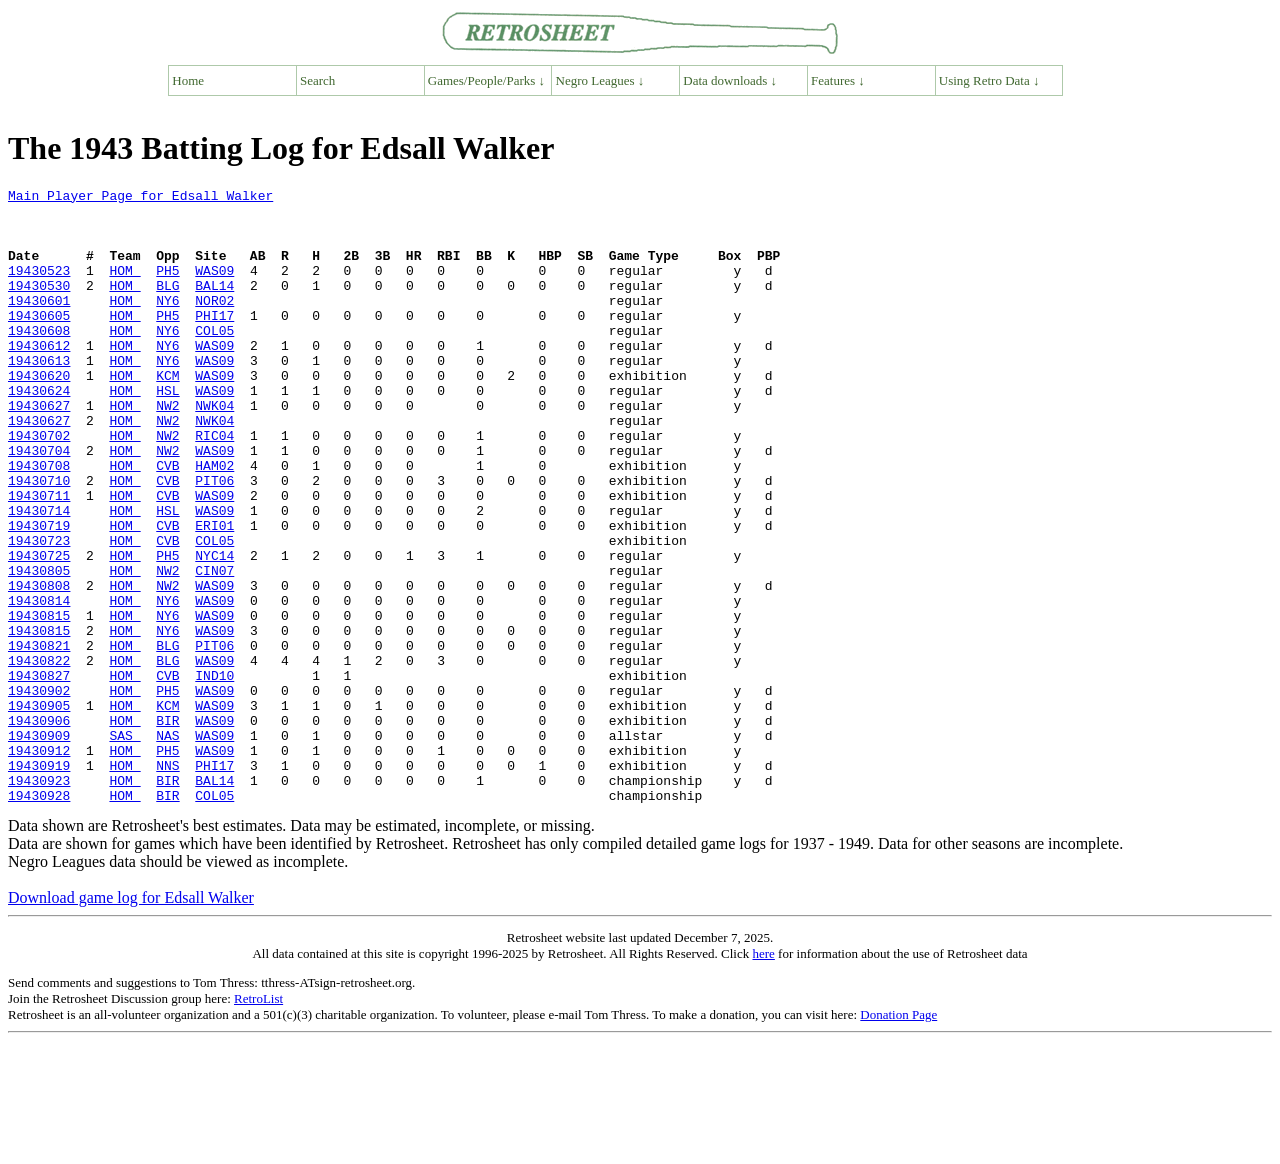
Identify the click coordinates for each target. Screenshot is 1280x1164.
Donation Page (898, 1137)
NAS (167, 846)
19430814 (39, 684)
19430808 (39, 666)
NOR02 (214, 324)
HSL (167, 432)
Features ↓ (838, 80)
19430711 (39, 558)
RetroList (258, 1121)
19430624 (39, 432)
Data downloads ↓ (730, 80)
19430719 (39, 594)
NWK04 (214, 450)
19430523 (39, 288)
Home (188, 80)
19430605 (39, 342)
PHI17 (214, 342)
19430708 (39, 522)
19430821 (39, 738)
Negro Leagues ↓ (600, 80)
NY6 (167, 324)
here (763, 1076)
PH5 (167, 288)
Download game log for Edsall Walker (131, 1020)
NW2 (167, 450)
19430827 (39, 774)
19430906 (39, 828)
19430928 (39, 918)
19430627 (39, 450)
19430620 (39, 414)
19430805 (39, 648)
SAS (124, 846)
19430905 (39, 810)
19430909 (39, 846)
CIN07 (214, 648)
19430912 (39, 864)
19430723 (39, 612)
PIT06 (214, 540)
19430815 (39, 702)
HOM (124, 288)
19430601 (39, 324)
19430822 (39, 756)
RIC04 (214, 486)
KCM (167, 414)
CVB (167, 522)
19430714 (39, 576)
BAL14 (214, 306)
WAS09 (214, 288)
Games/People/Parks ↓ (486, 80)
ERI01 (214, 594)
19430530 (39, 306)
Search (317, 80)
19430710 (39, 540)
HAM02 (214, 522)
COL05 (214, 360)
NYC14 (214, 630)
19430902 (39, 792)
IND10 (214, 774)
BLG (167, 306)
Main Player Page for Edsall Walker (140, 198)
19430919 (39, 882)
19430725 (39, 630)
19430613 (39, 396)
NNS (167, 882)
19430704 (39, 504)
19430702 (39, 486)
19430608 (39, 360)
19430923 (39, 900)
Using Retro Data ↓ (989, 80)
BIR (167, 828)
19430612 (39, 378)
